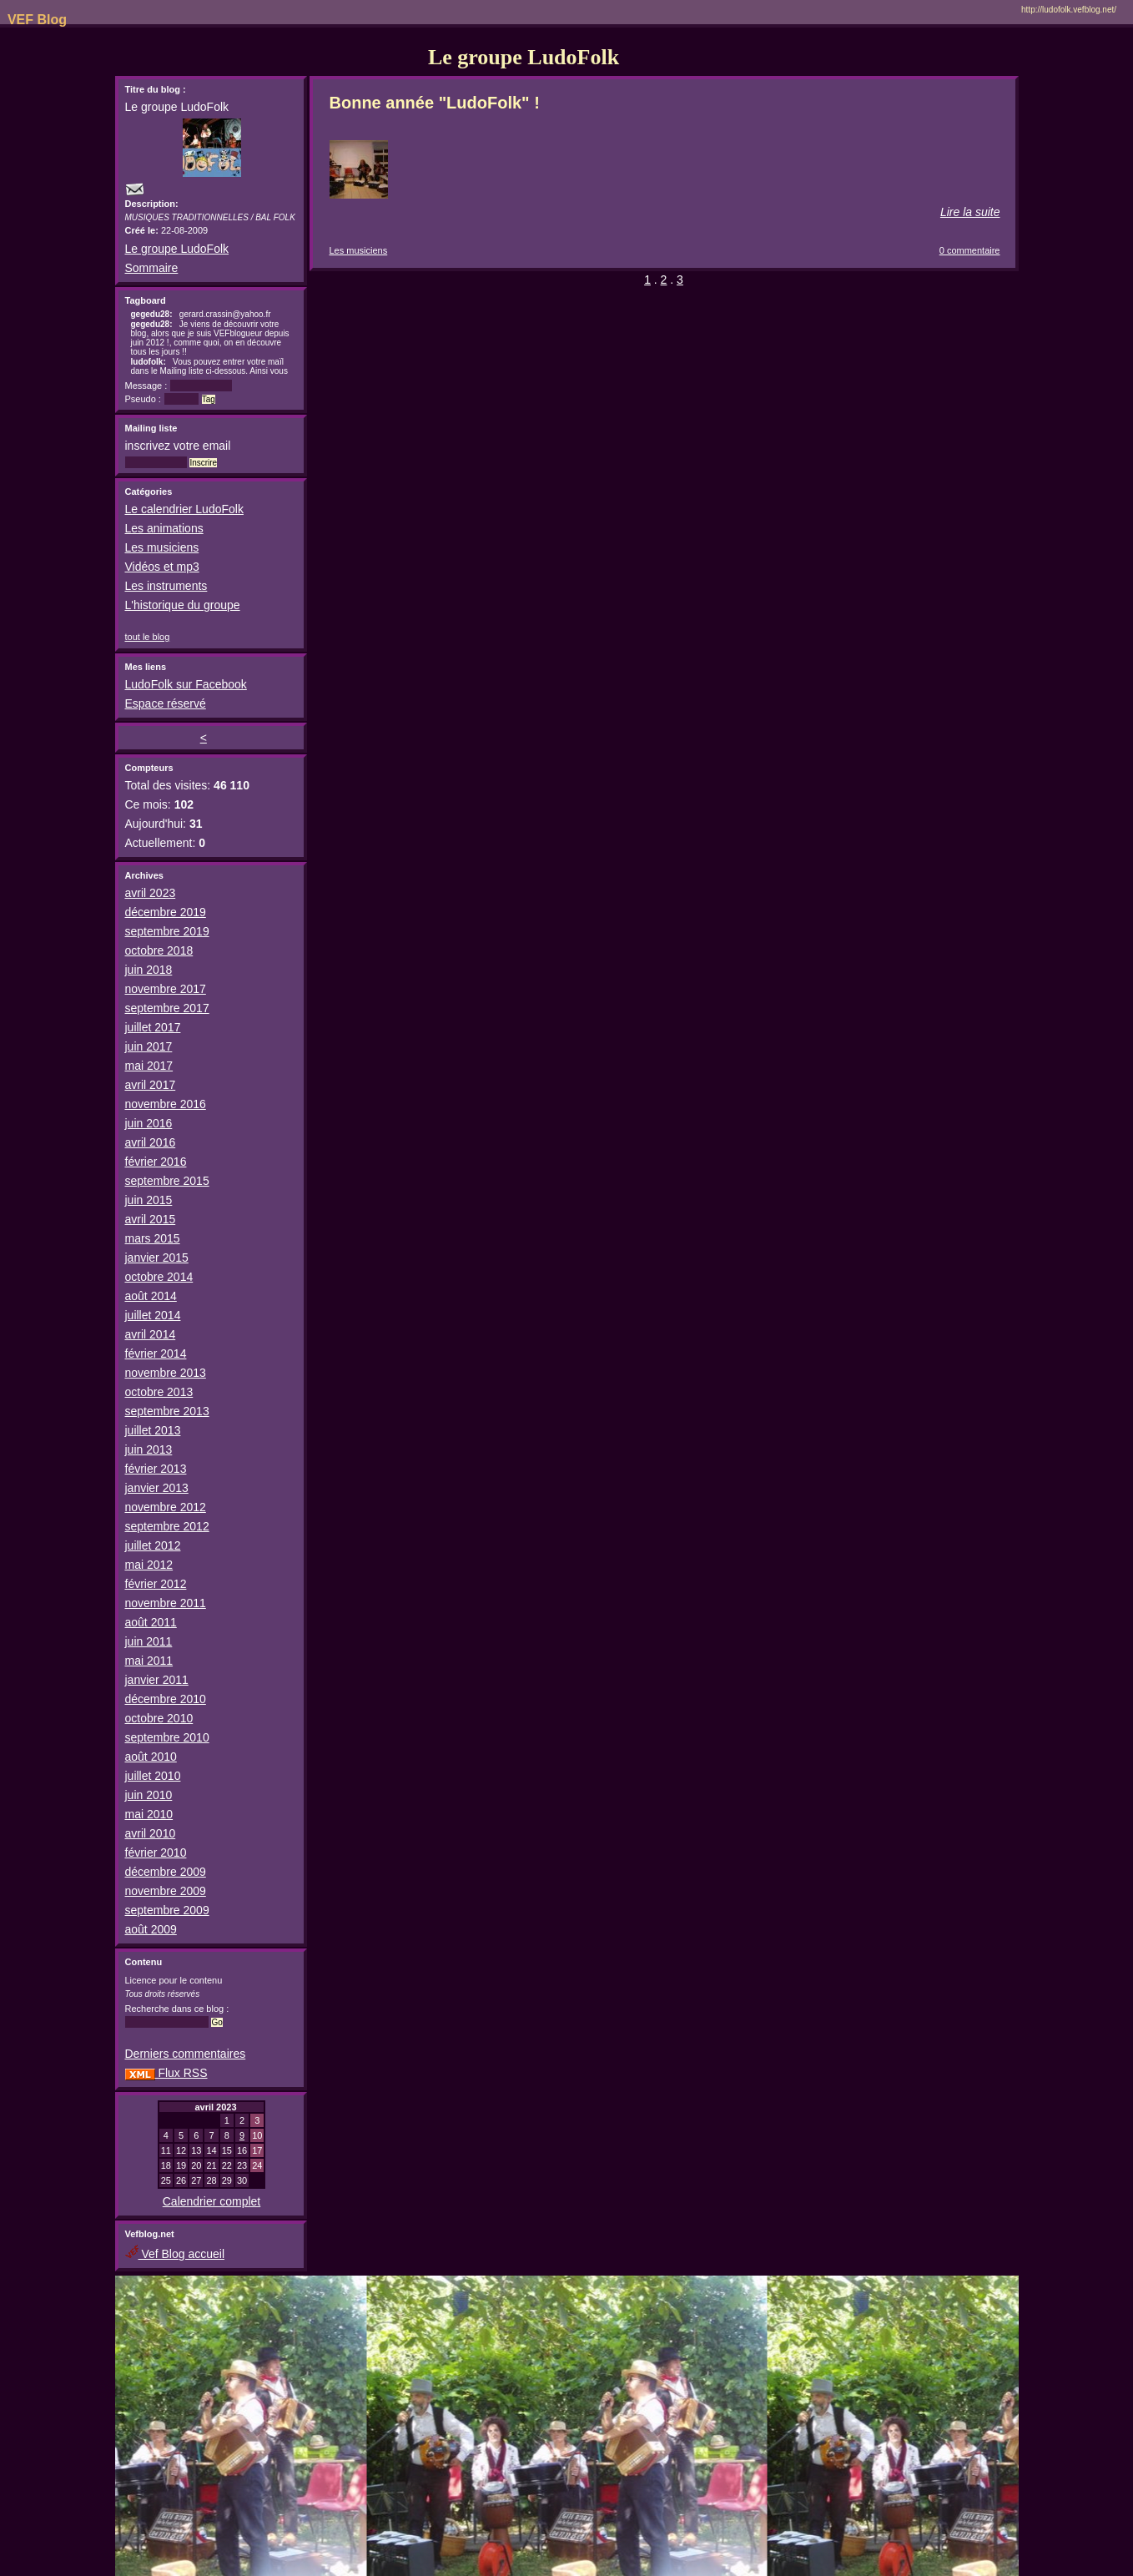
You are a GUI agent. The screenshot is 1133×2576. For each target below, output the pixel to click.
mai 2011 (149, 1660)
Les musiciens (162, 547)
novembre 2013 (165, 1372)
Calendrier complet (212, 2201)
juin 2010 (149, 1795)
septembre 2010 (167, 1737)
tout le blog (147, 637)
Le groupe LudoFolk (177, 248)
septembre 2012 (167, 1526)
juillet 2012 (153, 1545)
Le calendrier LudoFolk (184, 509)
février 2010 (156, 1852)
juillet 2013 (153, 1430)
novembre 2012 (165, 1507)
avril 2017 (150, 1084)
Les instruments (166, 585)
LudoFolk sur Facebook (186, 684)
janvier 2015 (157, 1257)
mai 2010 (149, 1814)
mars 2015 (152, 1238)
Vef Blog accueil (175, 2254)
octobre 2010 (159, 1718)
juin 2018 (149, 969)
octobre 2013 (159, 1392)
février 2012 (156, 1583)
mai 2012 (149, 1564)
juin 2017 (149, 1046)
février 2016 (156, 1161)
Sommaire (152, 268)
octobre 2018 (159, 950)
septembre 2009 (167, 1910)
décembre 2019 (165, 912)
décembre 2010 (165, 1699)
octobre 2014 (159, 1276)
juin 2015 (149, 1200)
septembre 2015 (167, 1180)
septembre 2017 (167, 1008)
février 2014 (156, 1353)
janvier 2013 (157, 1488)
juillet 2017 (153, 1027)
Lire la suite (970, 212)
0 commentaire (969, 250)
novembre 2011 (165, 1603)
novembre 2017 (165, 989)
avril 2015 (150, 1219)
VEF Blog (33, 20)
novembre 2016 (165, 1104)
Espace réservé (165, 703)
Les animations (164, 528)
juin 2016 (149, 1123)
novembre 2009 (165, 1891)
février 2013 (156, 1468)
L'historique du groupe (182, 605)
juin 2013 (149, 1449)
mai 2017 (149, 1065)
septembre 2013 (167, 1411)
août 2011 (151, 1622)
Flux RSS (166, 2072)
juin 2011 (149, 1641)
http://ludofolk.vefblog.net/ (1068, 9)
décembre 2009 (165, 1871)
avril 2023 (150, 893)
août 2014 (151, 1296)
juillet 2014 (153, 1315)
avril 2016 (150, 1142)
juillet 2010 (153, 1775)
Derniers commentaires (185, 2053)
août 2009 (151, 1929)
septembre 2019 (167, 931)
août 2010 (151, 1756)
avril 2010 (150, 1833)
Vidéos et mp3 (162, 566)
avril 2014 (150, 1334)
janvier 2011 (157, 1679)
